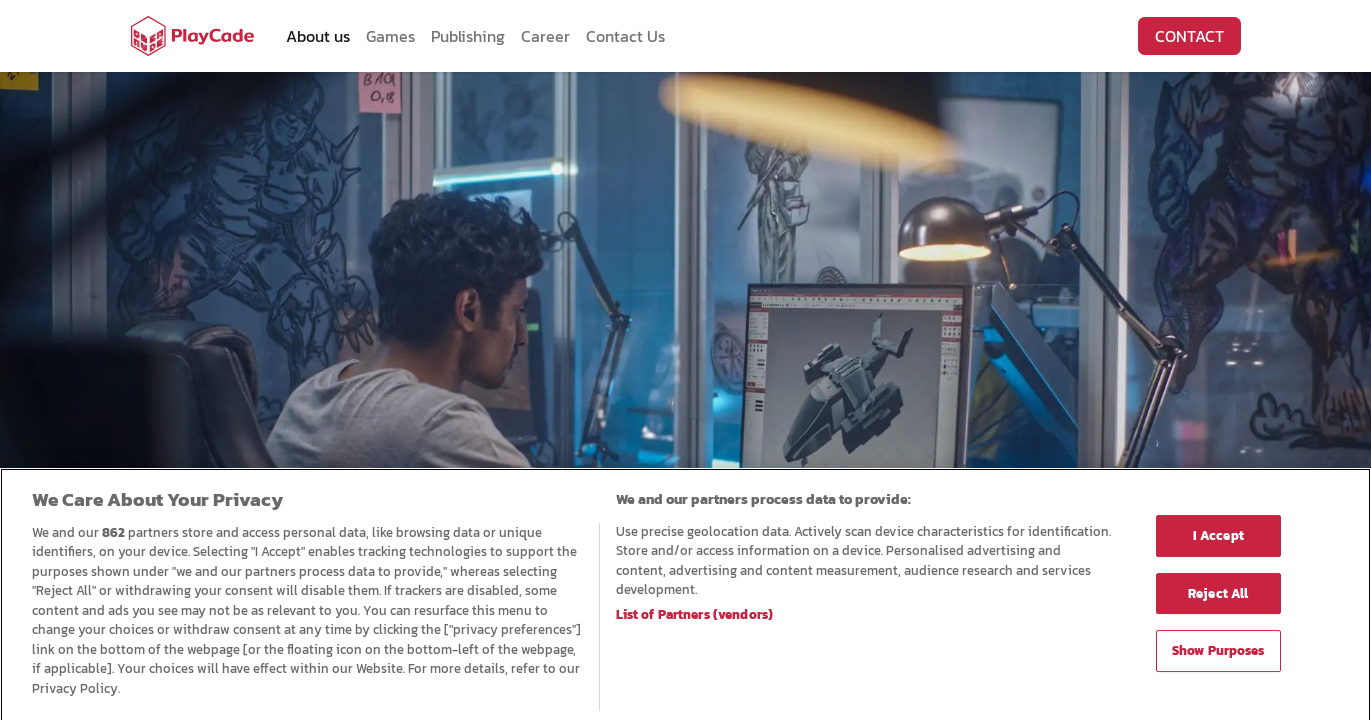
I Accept (1218, 541)
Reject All (1218, 599)
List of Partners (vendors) (694, 621)
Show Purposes (1218, 657)
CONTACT (1189, 36)
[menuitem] (318, 36)
